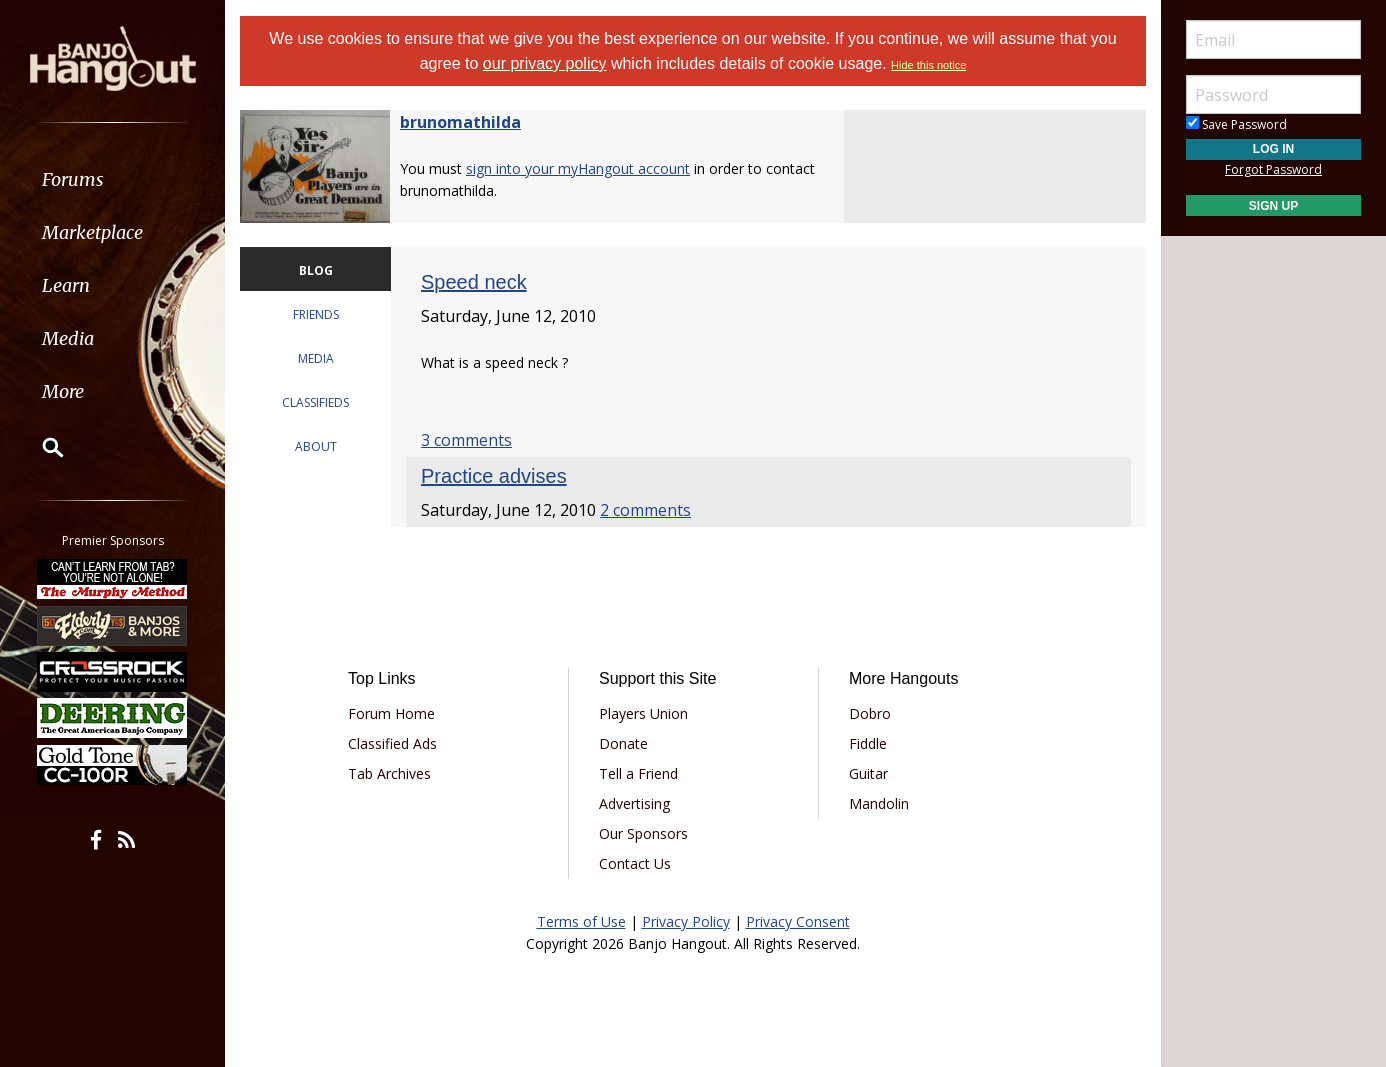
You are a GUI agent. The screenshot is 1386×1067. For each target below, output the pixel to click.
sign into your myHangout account (578, 168)
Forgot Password (1273, 169)
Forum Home (391, 713)
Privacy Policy (686, 921)
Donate (623, 743)
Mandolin (879, 803)
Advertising (634, 803)
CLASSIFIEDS (315, 402)
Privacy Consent (798, 921)
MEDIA (316, 358)
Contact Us (635, 863)
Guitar (868, 773)
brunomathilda (460, 122)
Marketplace (92, 232)
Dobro (870, 713)
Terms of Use (581, 921)
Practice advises (494, 476)
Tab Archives (389, 773)
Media (68, 338)
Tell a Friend (638, 773)
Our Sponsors (643, 833)
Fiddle (868, 743)
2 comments (645, 510)
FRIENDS (316, 314)
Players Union (643, 713)
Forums (73, 179)
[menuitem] (112, 179)
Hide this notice (928, 65)
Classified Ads (392, 743)
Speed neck (474, 282)
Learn (66, 285)
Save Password (1236, 124)
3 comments (466, 440)
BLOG (316, 270)
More (63, 391)
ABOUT (316, 446)
